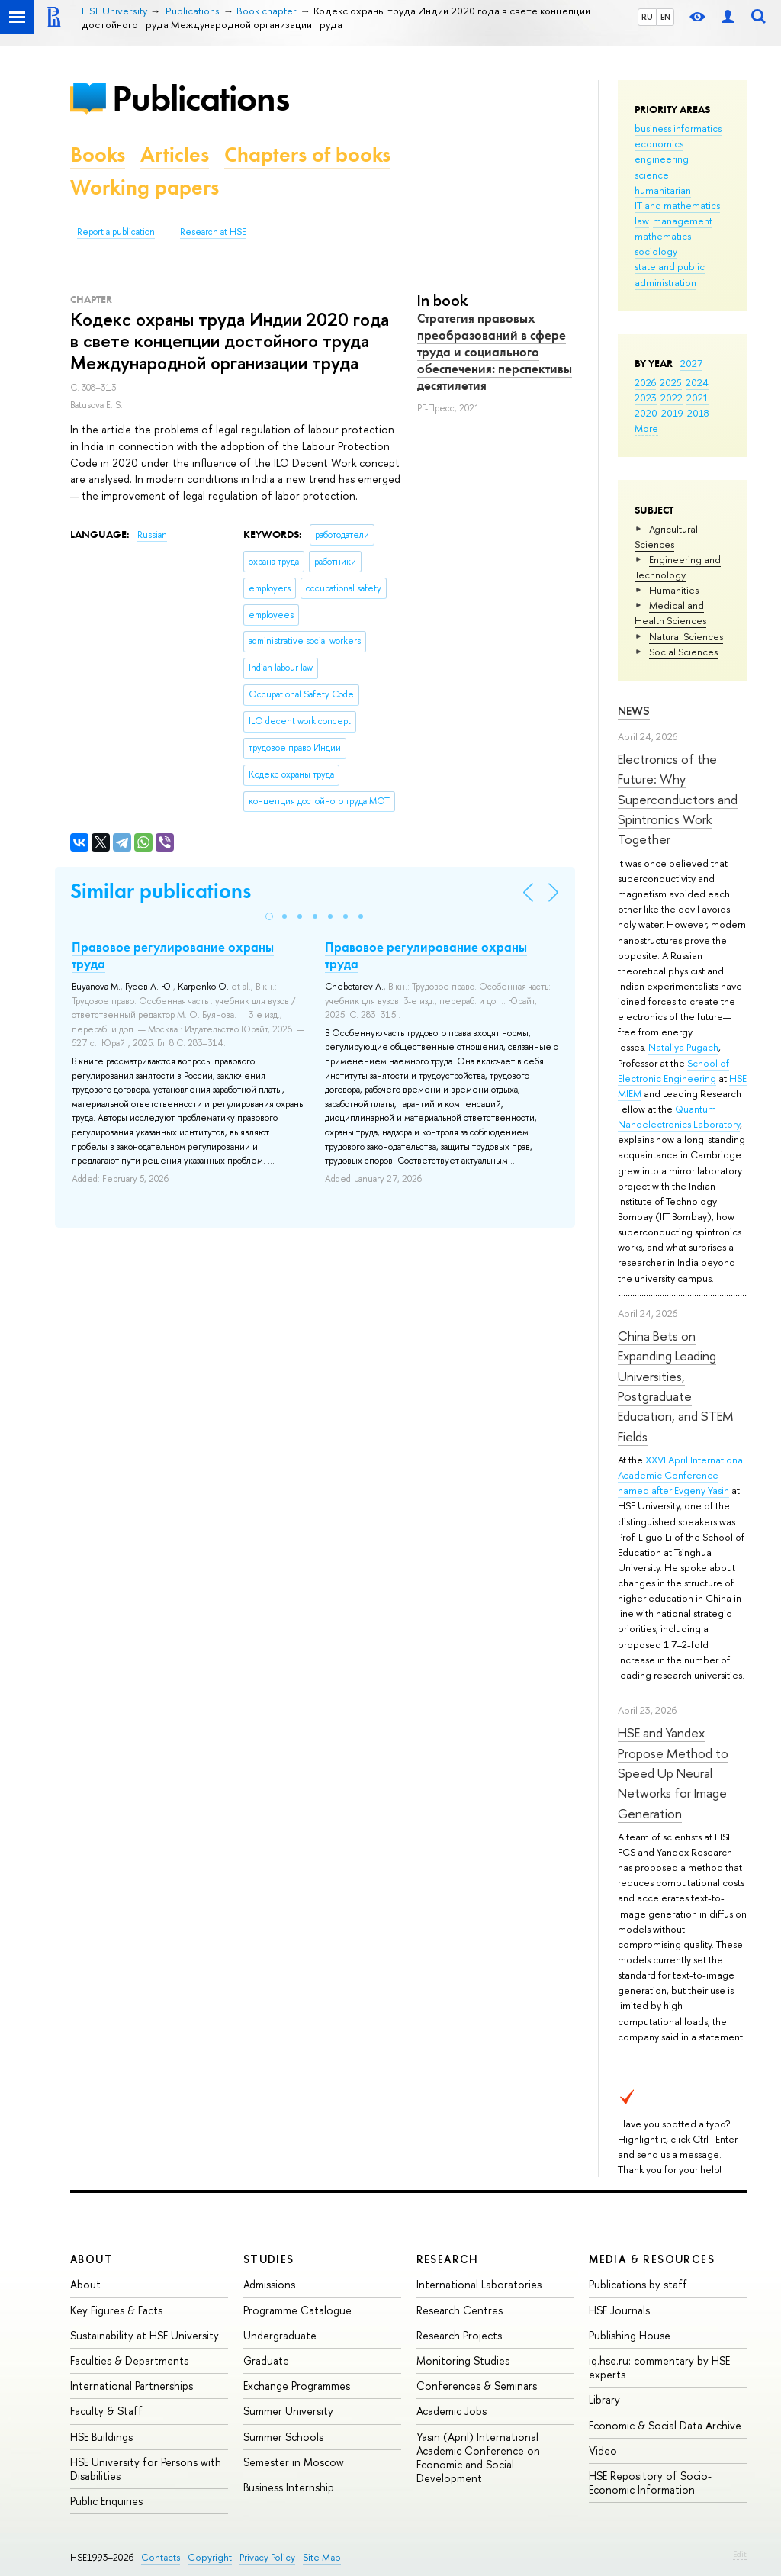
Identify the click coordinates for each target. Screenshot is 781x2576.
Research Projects (459, 2335)
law (642, 220)
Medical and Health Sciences (670, 612)
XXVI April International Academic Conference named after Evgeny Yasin (681, 1475)
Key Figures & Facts (116, 2310)
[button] (269, 916)
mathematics (663, 236)
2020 (646, 413)
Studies (268, 2259)
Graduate (266, 2360)
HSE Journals (619, 2310)
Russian (152, 535)
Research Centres (459, 2310)
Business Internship (288, 2487)
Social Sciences (683, 651)
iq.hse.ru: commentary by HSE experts (659, 2367)
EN (665, 16)
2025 (671, 382)
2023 (646, 397)
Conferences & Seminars (476, 2385)
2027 (691, 363)
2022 (671, 397)
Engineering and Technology (678, 566)
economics (659, 143)
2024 (697, 382)
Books (97, 154)
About (91, 2259)
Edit (740, 2554)
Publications (200, 98)
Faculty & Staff (106, 2411)
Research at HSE (213, 232)
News (634, 711)
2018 (698, 413)
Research (447, 2259)
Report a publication (116, 232)
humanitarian (663, 190)
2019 (672, 413)
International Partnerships (131, 2385)
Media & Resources (652, 2259)
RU (647, 16)
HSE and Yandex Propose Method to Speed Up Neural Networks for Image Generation (673, 1772)
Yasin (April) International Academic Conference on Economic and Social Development (478, 2457)
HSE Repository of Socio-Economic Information (650, 2482)
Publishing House (629, 2335)
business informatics (678, 128)
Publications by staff (638, 2284)
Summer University (288, 2411)
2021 (697, 397)
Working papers (144, 187)
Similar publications (160, 890)
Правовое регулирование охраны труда (173, 955)
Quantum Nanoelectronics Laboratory (679, 1116)
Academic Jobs (451, 2411)
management (682, 220)
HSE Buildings (101, 2436)
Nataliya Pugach (683, 1047)
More (646, 428)
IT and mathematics (677, 205)
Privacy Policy (267, 2557)
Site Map (322, 2557)
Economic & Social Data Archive (665, 2425)
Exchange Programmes (296, 2385)
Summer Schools (283, 2436)
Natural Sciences (686, 636)
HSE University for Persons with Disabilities (145, 2469)
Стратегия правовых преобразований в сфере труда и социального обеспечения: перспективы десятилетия (494, 352)
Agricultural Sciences (666, 536)
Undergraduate (280, 2335)
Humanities (674, 590)
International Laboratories (479, 2284)
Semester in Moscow (293, 2462)
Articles (174, 154)
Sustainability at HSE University (144, 2335)
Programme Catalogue (297, 2310)
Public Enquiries (106, 2501)
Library (604, 2399)
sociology (656, 251)
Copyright (210, 2557)
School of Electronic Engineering (673, 1070)
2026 (645, 382)
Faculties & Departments (129, 2360)
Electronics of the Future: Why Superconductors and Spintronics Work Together (678, 799)
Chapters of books (307, 154)
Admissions (269, 2284)
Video (603, 2450)
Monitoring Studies (462, 2360)
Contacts (160, 2557)
